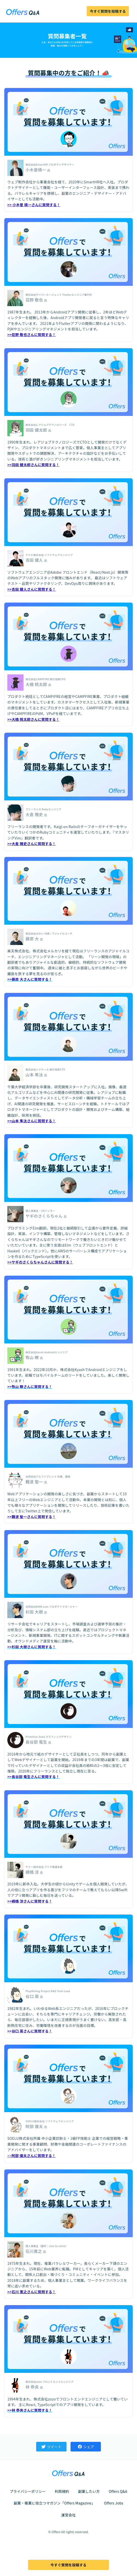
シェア (85, 2446)
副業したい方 (89, 2491)
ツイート (51, 2446)
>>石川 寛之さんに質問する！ (31, 2291)
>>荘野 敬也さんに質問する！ (31, 334)
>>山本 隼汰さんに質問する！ (31, 1120)
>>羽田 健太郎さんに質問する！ (33, 464)
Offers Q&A (118, 2491)
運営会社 (68, 2514)
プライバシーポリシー (28, 2491)
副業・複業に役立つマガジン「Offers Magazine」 (54, 2502)
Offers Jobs (113, 2502)
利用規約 (62, 2491)
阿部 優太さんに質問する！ (31, 2155)
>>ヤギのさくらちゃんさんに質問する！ (40, 1262)
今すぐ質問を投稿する (108, 11)
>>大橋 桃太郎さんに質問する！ (33, 719)
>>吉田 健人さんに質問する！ (31, 589)
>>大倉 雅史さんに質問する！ (31, 843)
